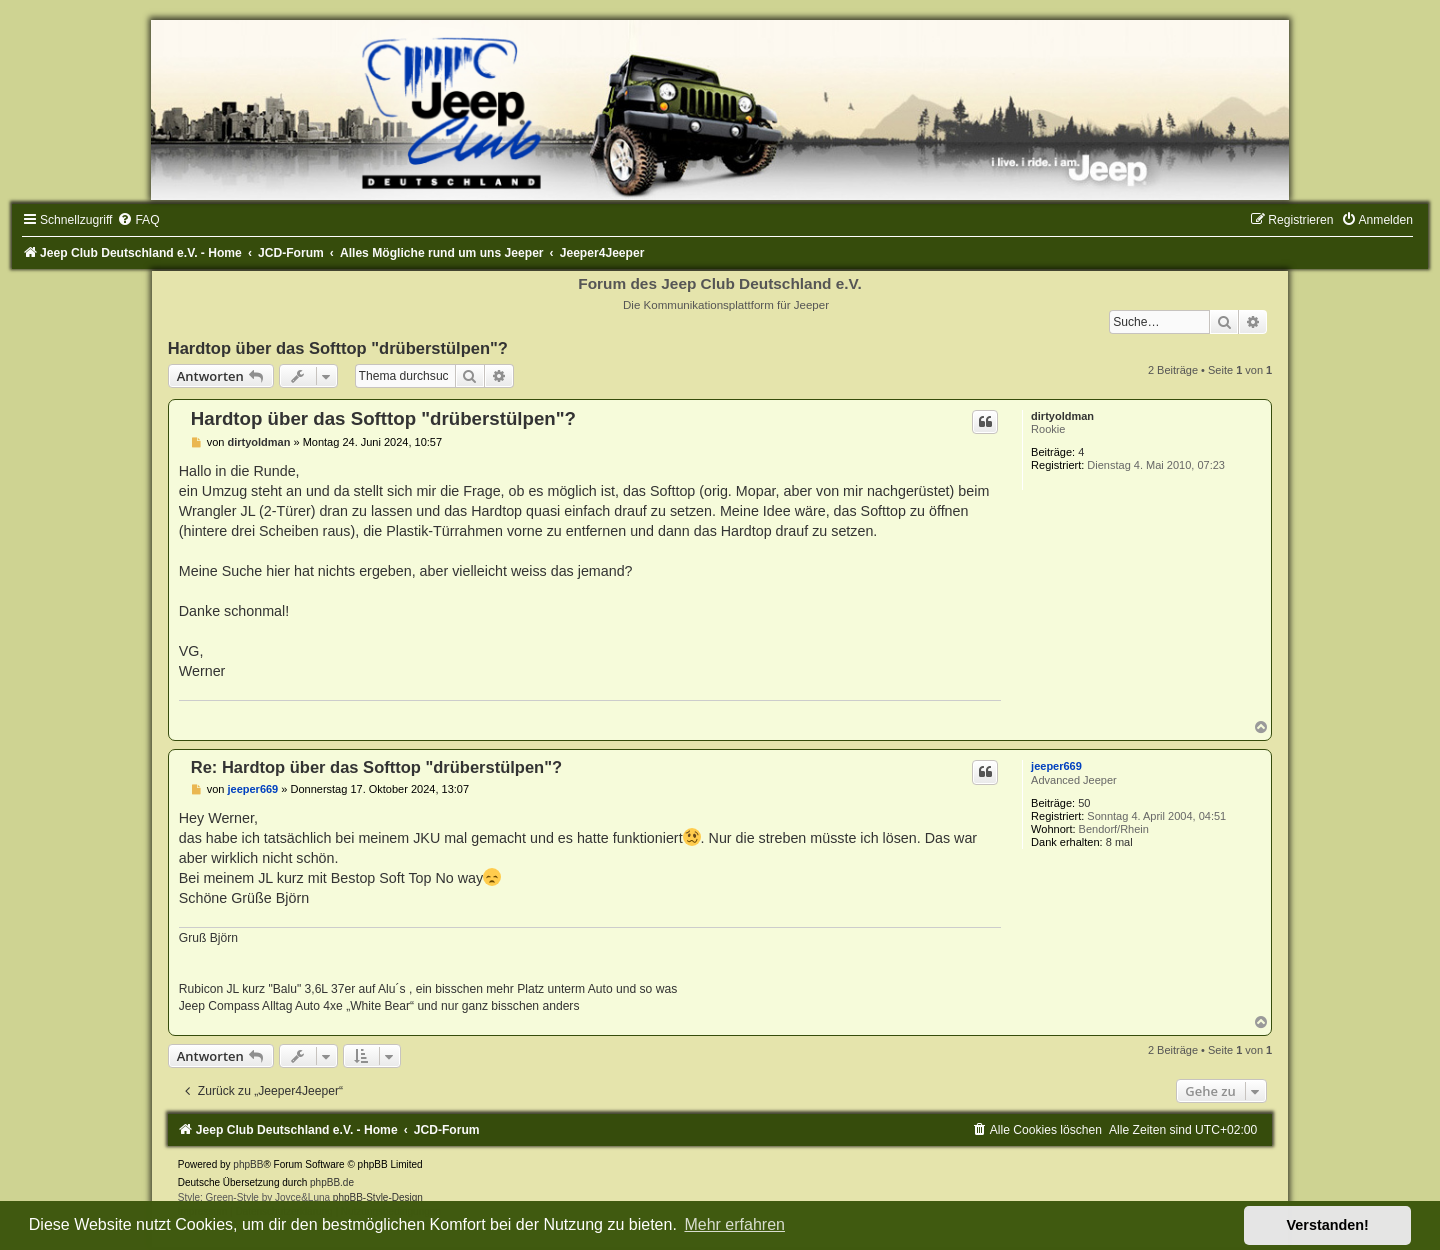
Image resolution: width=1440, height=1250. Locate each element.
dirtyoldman (1062, 416)
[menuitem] (138, 220)
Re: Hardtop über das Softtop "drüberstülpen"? (376, 767)
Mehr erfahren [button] (734, 1224)
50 (1084, 803)
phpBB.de (332, 1182)
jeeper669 (1056, 766)
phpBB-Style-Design (378, 1197)
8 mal (1119, 842)
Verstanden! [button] (1328, 1225)
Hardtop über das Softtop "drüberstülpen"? (338, 348)
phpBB (248, 1164)
